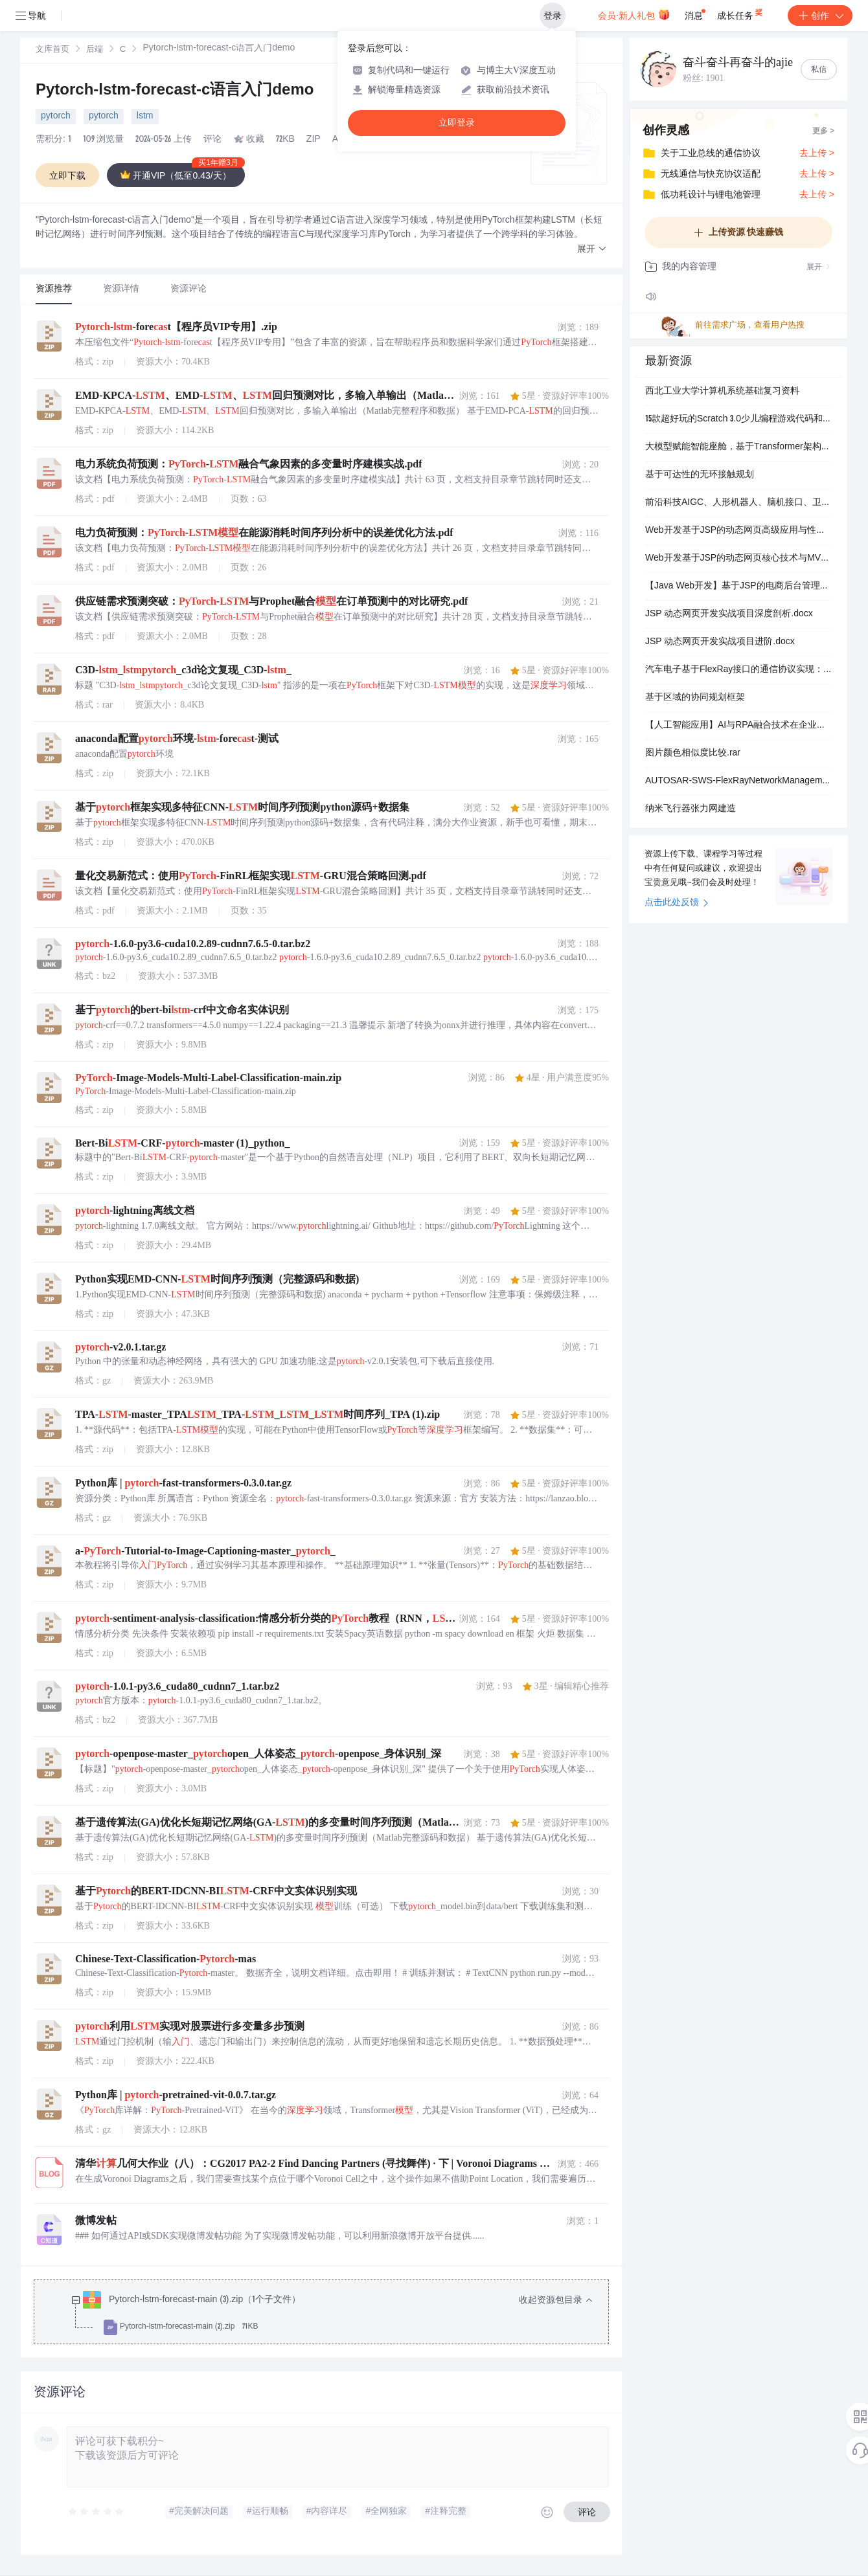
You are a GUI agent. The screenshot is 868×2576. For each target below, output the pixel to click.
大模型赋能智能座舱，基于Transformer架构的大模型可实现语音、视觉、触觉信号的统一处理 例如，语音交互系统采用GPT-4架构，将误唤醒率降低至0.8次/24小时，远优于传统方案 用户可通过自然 (738, 447)
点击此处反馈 (677, 903)
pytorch (56, 116)
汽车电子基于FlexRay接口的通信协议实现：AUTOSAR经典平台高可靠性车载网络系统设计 (738, 670)
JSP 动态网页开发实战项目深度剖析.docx (729, 614)
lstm (145, 116)
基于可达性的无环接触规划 (699, 475)
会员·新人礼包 (634, 14)
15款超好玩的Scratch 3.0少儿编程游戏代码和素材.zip (738, 419)
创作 (820, 15)
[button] (592, 249)
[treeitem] (331, 2314)
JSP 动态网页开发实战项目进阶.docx (720, 642)
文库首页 (52, 50)
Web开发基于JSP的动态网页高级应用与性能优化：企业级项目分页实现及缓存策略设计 (738, 530)
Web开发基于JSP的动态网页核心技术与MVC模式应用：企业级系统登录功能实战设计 (738, 558)
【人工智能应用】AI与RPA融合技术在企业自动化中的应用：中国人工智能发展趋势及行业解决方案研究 (738, 725)
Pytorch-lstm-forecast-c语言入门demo (175, 91)
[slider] (96, 2511)
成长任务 (740, 13)
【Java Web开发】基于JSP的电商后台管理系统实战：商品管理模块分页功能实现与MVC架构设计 (738, 586)
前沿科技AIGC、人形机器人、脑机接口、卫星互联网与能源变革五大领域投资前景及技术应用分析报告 (738, 503)
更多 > (823, 131)
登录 (552, 15)
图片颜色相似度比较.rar (692, 753)
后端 (94, 50)
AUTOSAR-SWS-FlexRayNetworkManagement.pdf (738, 781)
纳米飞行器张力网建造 (690, 809)
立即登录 (457, 123)
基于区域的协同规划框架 (695, 697)
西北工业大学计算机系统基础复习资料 (722, 391)
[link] (52, 49)
